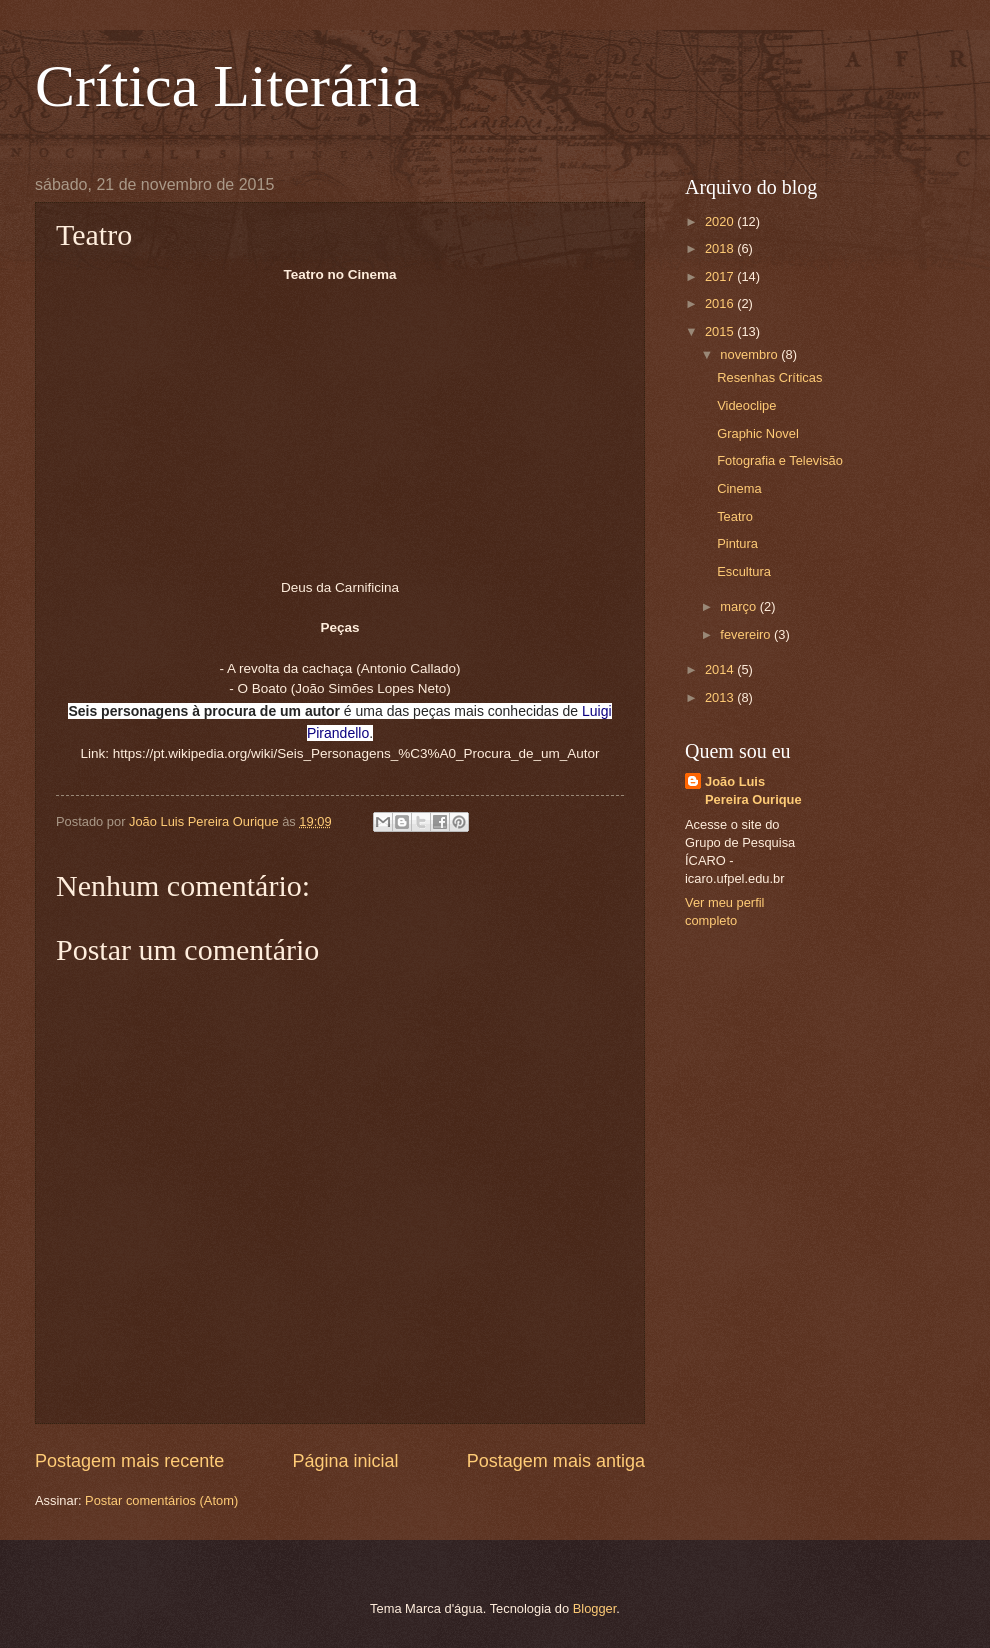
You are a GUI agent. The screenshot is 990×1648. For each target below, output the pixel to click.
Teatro (735, 516)
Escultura (744, 571)
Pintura (737, 543)
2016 (721, 303)
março (739, 606)
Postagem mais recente (129, 1461)
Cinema (739, 488)
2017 (721, 276)
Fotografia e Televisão (780, 460)
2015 (721, 331)
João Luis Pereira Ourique (753, 790)
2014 (721, 669)
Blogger (595, 1608)
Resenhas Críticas (769, 377)
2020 (721, 221)
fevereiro (747, 634)
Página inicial (345, 1461)
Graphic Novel (758, 433)
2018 (721, 248)
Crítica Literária (227, 86)
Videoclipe (746, 405)
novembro (750, 354)
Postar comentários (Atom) (161, 1500)
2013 (721, 697)
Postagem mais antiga (556, 1461)
